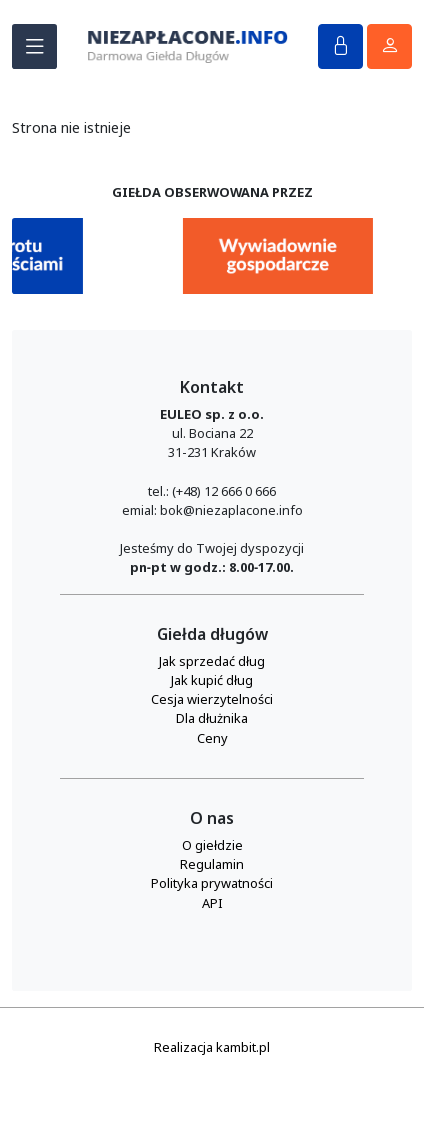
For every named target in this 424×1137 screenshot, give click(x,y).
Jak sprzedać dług (212, 661)
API (212, 903)
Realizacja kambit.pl (212, 1047)
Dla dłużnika (212, 718)
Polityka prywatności (212, 883)
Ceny (212, 738)
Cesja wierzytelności (212, 699)
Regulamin (212, 864)
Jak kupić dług (212, 680)
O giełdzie (212, 845)
